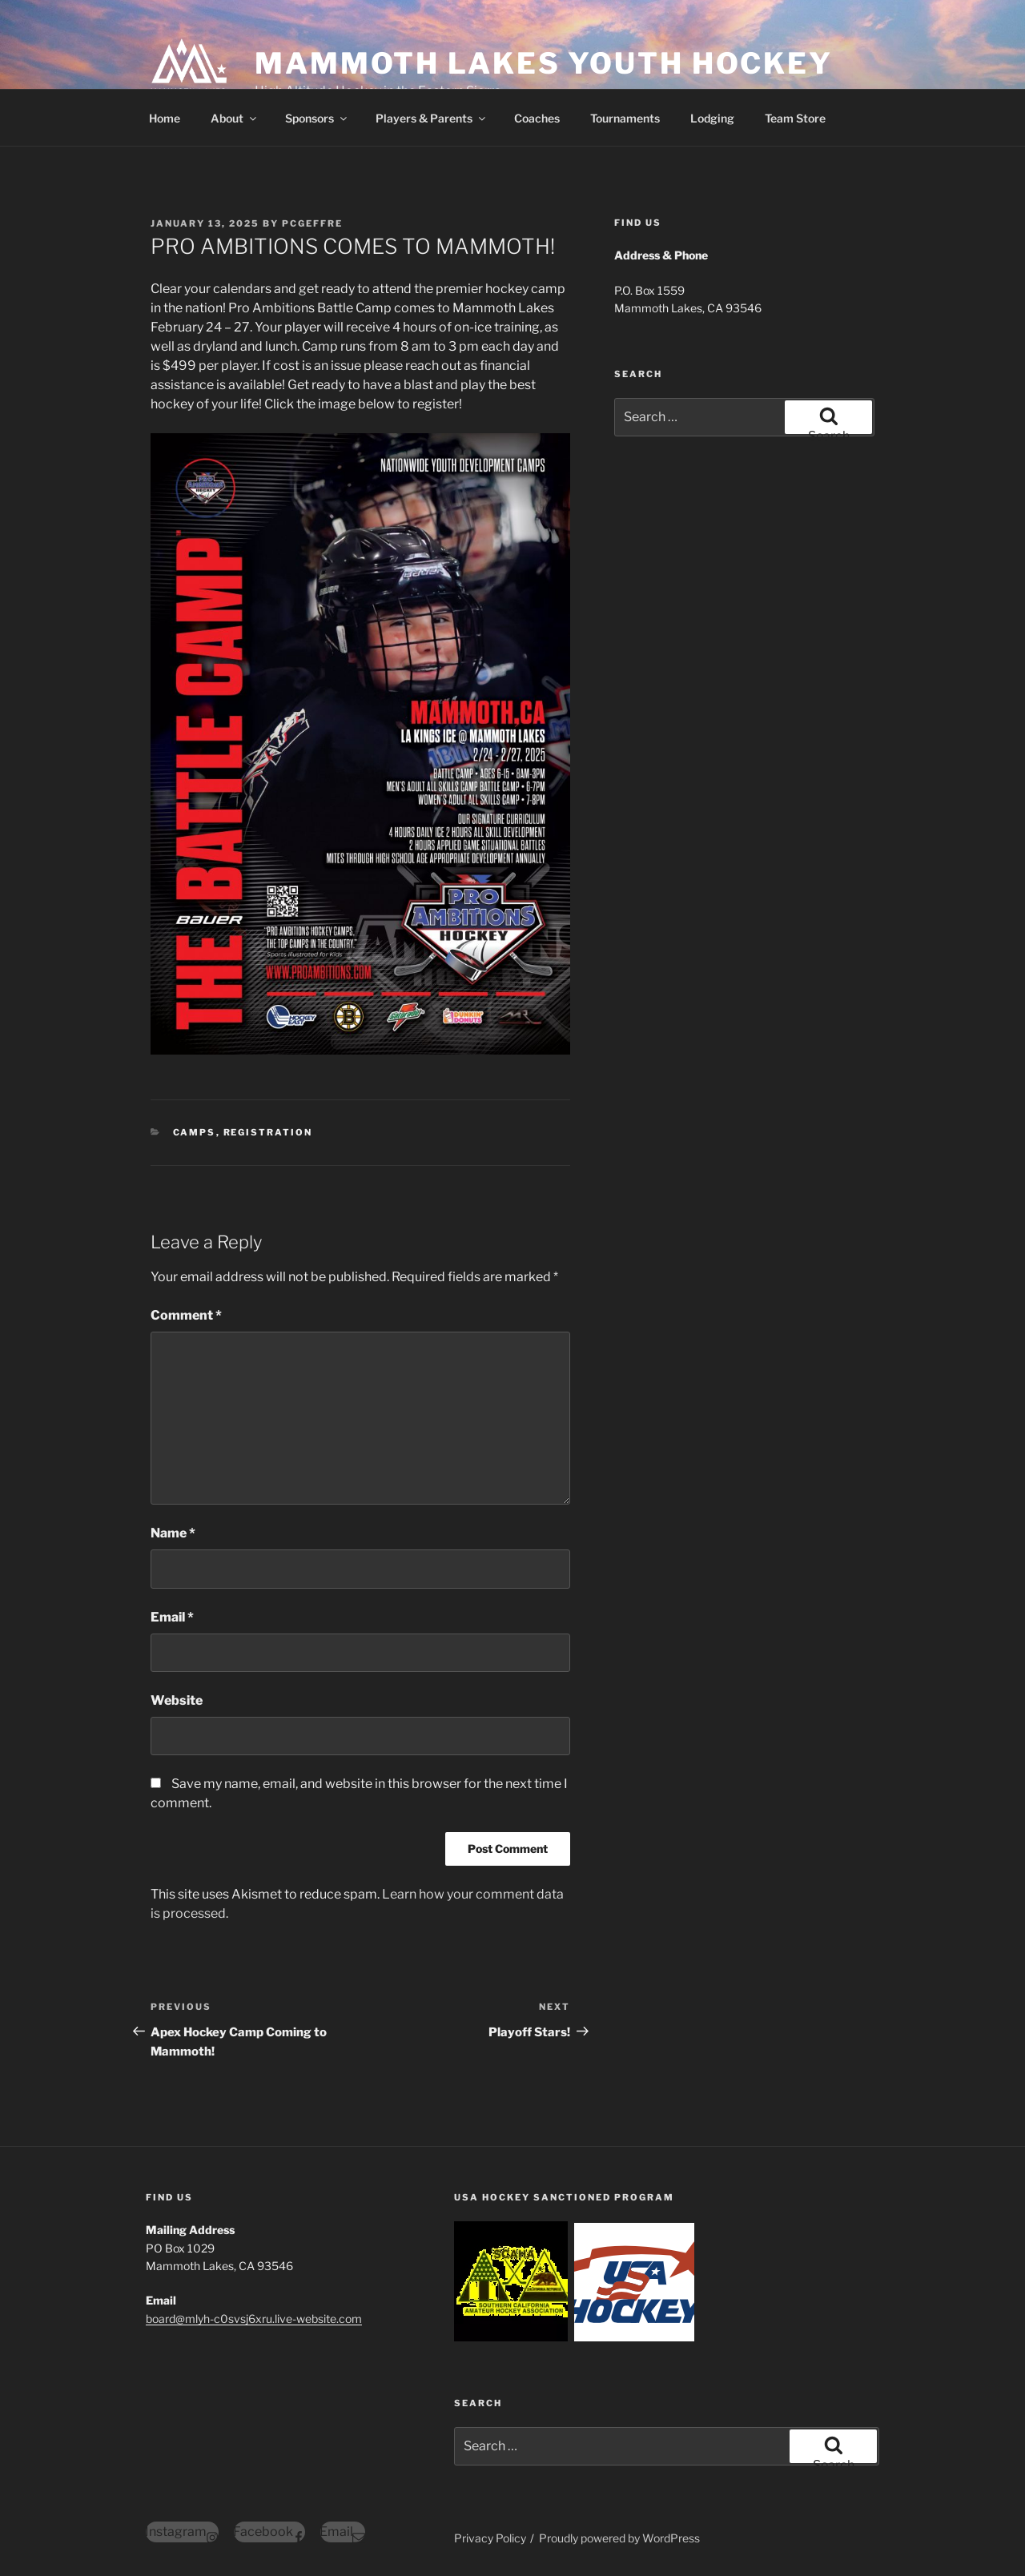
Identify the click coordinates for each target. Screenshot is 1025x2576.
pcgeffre (312, 223)
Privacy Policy (490, 2538)
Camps (194, 1132)
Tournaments (625, 118)
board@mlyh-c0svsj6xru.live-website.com (254, 2318)
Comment (186, 1315)
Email (172, 1617)
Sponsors (317, 118)
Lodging (712, 118)
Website (177, 1700)
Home (164, 118)
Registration (268, 1132)
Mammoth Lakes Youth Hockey (544, 63)
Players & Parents (432, 118)
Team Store (795, 118)
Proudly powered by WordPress (619, 2538)
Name (173, 1533)
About (235, 118)
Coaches (537, 118)
